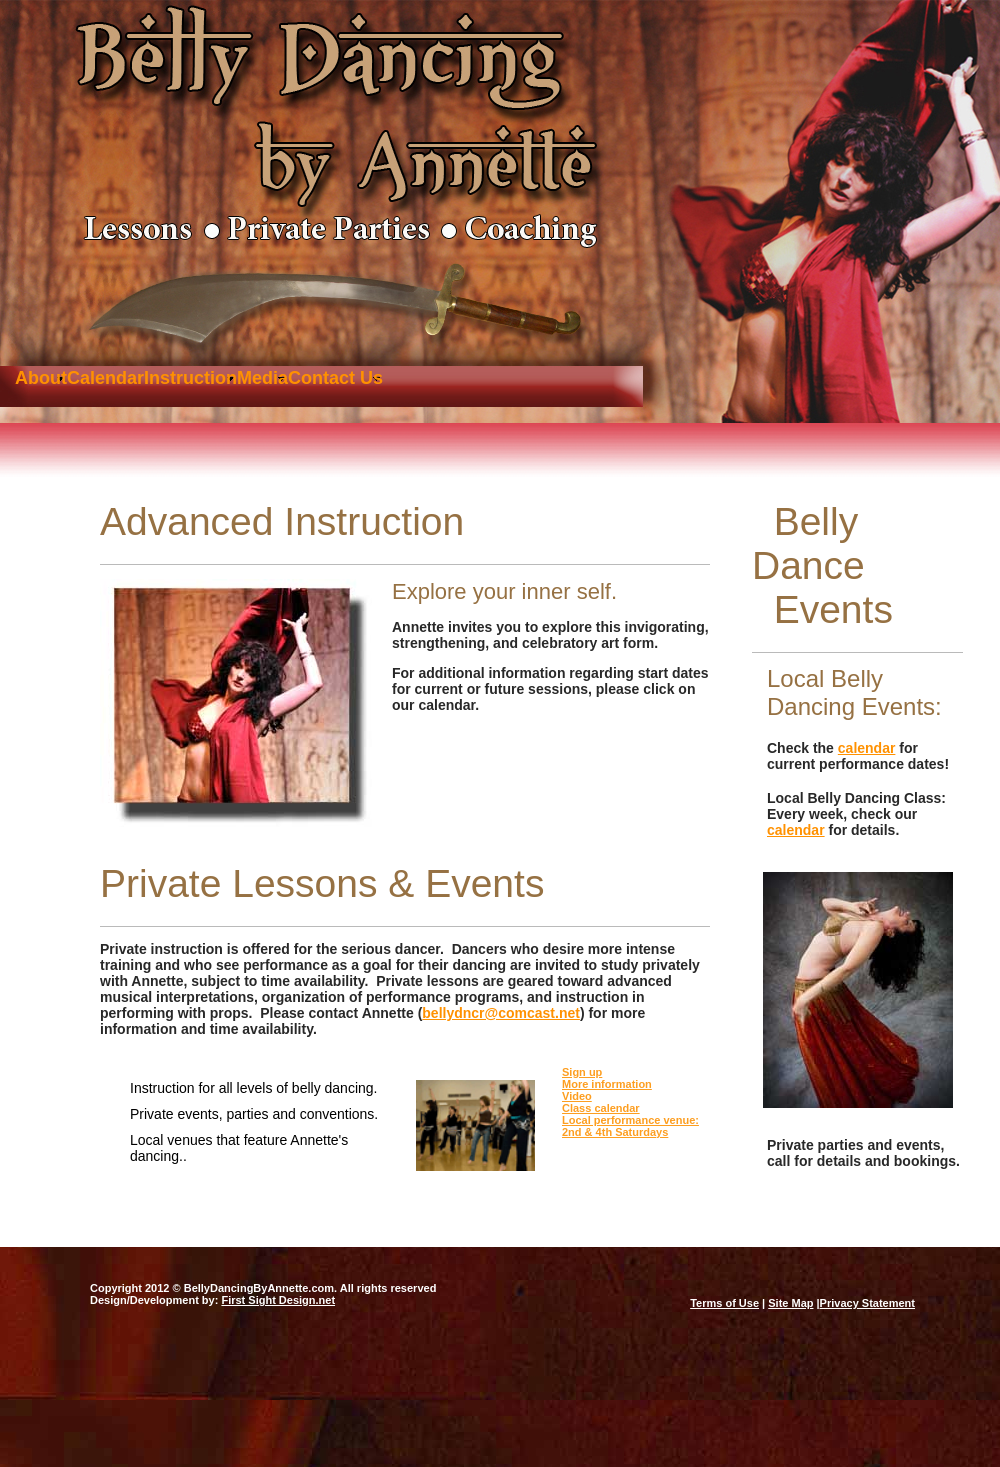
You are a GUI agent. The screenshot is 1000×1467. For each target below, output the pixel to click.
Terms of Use (724, 1303)
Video (577, 1096)
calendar (867, 748)
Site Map (790, 1303)
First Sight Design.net (278, 1300)
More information (607, 1084)
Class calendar (601, 1108)
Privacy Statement (867, 1303)
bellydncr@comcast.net (501, 1013)
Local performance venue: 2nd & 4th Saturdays (630, 1126)
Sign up (582, 1072)
